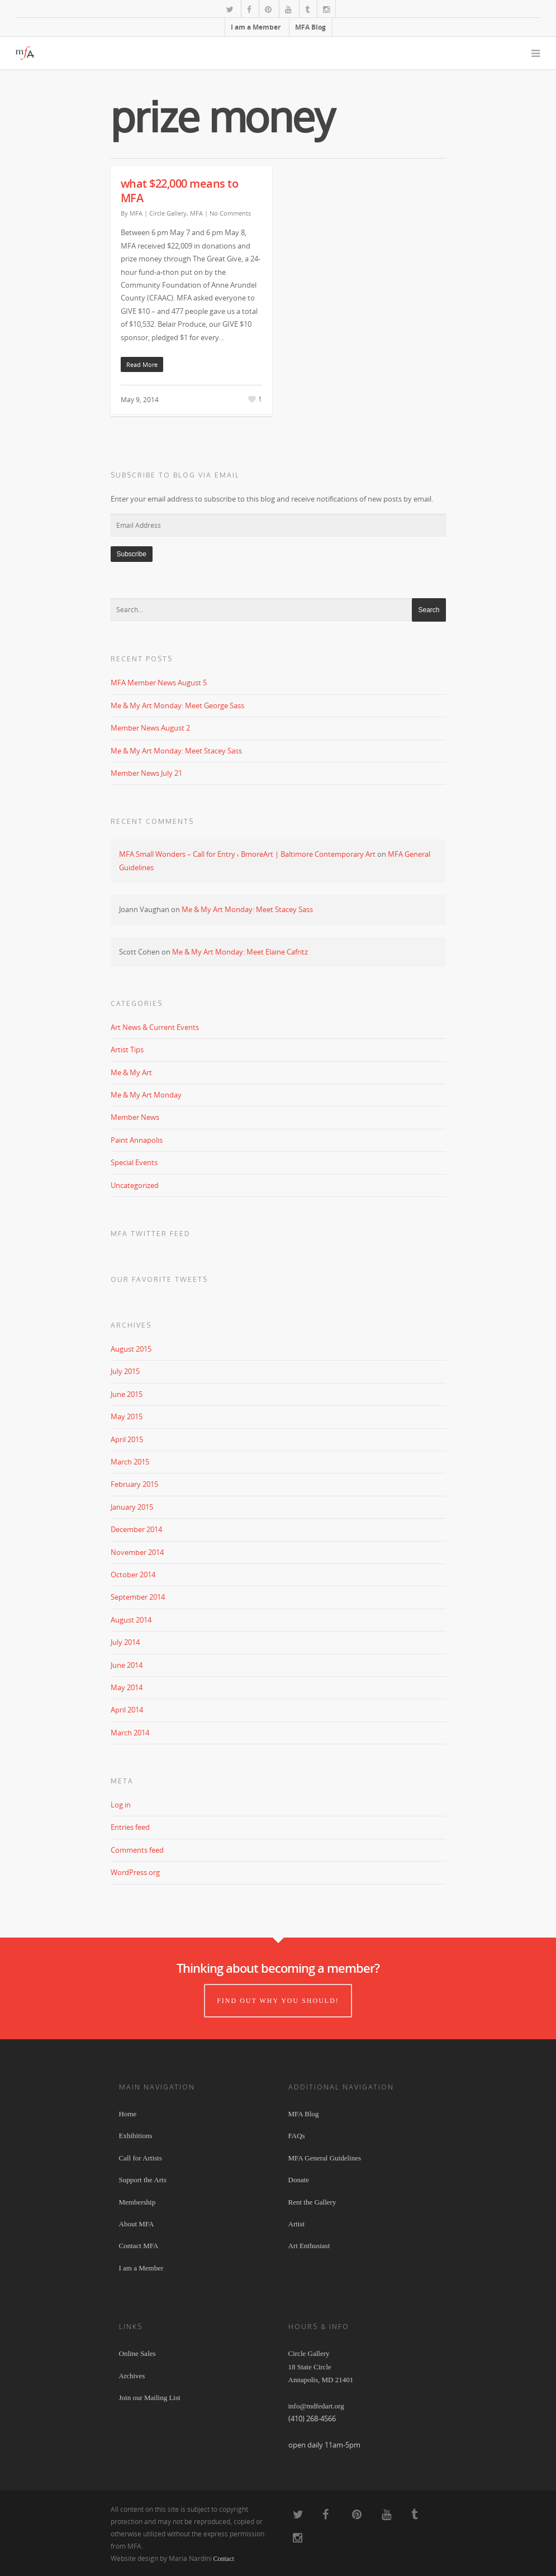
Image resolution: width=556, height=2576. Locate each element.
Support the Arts (143, 2180)
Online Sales (137, 2353)
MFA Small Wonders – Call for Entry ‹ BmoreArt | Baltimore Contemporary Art (247, 854)
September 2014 (138, 1597)
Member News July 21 (146, 773)
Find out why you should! (278, 2001)
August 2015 (131, 1349)
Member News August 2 (150, 728)
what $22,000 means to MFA (180, 191)
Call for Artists (140, 2158)
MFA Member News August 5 (159, 683)
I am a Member (256, 27)
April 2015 (127, 1439)
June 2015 (126, 1394)
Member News (135, 1117)
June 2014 (126, 1665)
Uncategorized (135, 1185)
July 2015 (125, 1371)
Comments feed (137, 1850)
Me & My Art (131, 1072)
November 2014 (137, 1552)
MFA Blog (310, 27)
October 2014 (133, 1575)
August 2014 (131, 1620)
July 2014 (125, 1642)
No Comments (230, 213)
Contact (223, 2559)
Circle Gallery (168, 213)
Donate (299, 2180)
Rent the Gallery (312, 2202)
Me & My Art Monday (146, 1095)
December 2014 (136, 1529)
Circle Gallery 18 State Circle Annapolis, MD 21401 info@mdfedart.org (321, 2379)
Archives (132, 2376)
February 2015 (134, 1484)
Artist (296, 2224)
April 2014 (127, 1710)
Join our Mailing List (149, 2397)
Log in (121, 1805)
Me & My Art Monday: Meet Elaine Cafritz (240, 952)
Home (128, 2114)
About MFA (136, 2224)
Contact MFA (139, 2245)
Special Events (134, 1162)
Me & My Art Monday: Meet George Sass (177, 705)
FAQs (296, 2135)
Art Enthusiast (309, 2245)
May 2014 (126, 1687)
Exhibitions (136, 2135)
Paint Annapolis (137, 1140)
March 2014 (130, 1733)
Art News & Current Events (155, 1027)
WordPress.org (135, 1872)
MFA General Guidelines (324, 2158)
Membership (137, 2202)
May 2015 (126, 1416)
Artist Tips (127, 1049)
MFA (136, 213)
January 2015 (132, 1507)
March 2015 (130, 1462)
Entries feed (130, 1827)
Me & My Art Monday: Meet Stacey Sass (176, 751)
